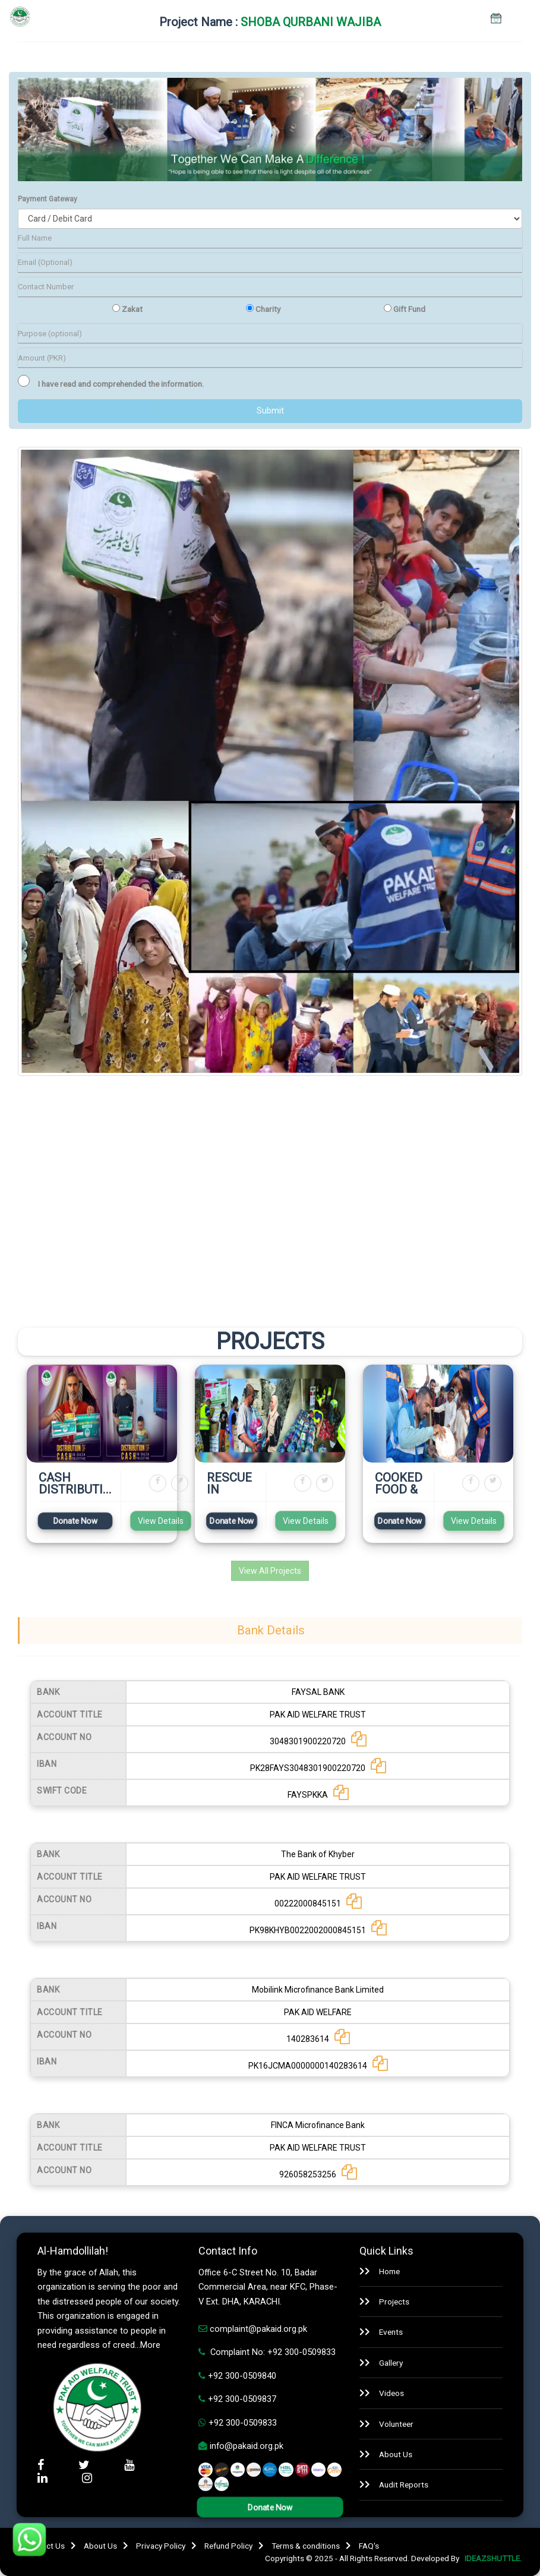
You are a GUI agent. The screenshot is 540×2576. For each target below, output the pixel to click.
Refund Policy (228, 2545)
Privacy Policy (160, 2545)
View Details (161, 1521)
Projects (394, 2301)
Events (391, 2332)
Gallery (391, 2362)
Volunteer (396, 2424)
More (150, 2345)
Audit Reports (403, 2484)
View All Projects (270, 1571)
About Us (395, 2454)
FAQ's (369, 2545)
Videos (391, 2393)
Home (389, 2271)
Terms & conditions (305, 2545)
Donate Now (75, 1521)
